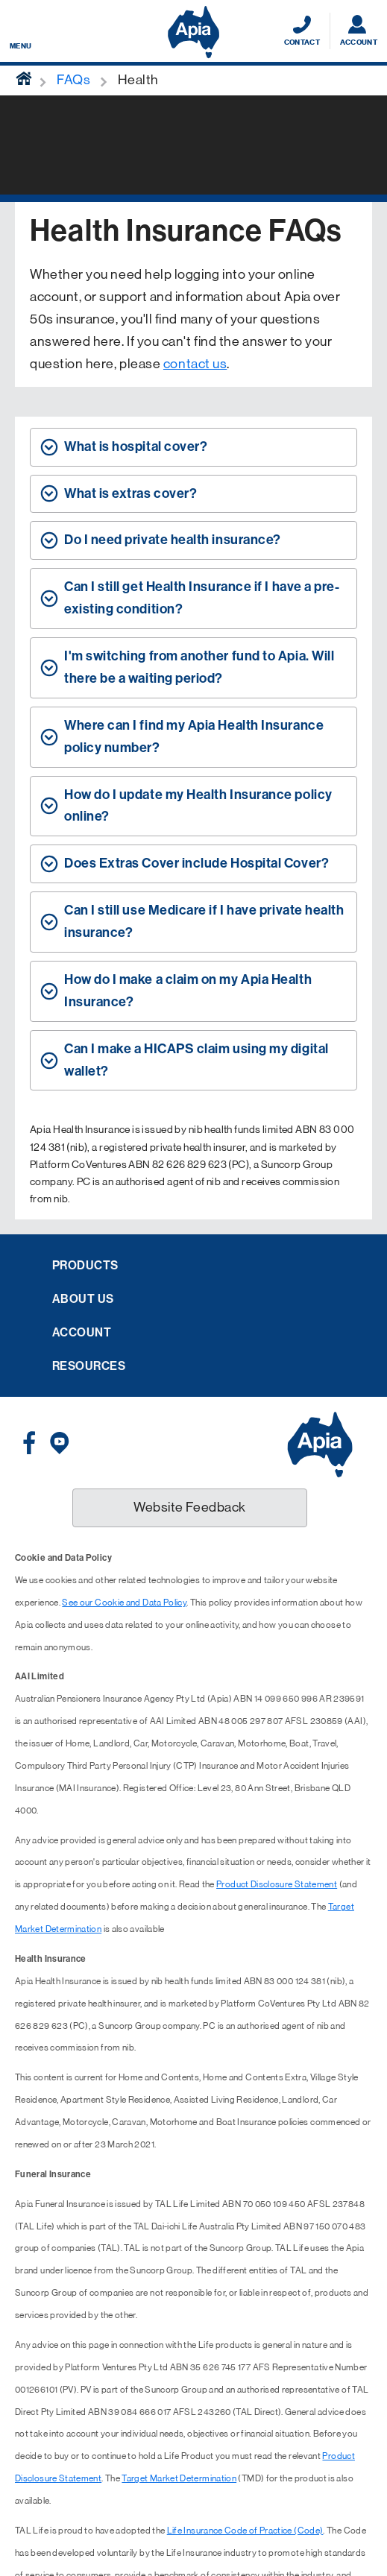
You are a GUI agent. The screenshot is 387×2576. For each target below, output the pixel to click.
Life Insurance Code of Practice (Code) (245, 2530)
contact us (195, 363)
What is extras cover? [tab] (130, 493)
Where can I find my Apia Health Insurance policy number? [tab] (194, 736)
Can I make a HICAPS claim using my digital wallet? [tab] (196, 1060)
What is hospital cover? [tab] (135, 446)
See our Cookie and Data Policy (124, 1602)
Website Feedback (189, 1507)
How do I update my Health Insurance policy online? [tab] (198, 805)
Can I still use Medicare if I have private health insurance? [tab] (204, 921)
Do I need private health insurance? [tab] (172, 539)
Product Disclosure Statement (276, 1884)
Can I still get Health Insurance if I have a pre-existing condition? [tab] (201, 597)
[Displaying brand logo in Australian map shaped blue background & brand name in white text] (193, 32)
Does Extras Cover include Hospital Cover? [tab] (196, 863)
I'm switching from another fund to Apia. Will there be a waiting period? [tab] (199, 667)
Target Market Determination (179, 2478)
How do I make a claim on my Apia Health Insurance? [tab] (188, 990)
